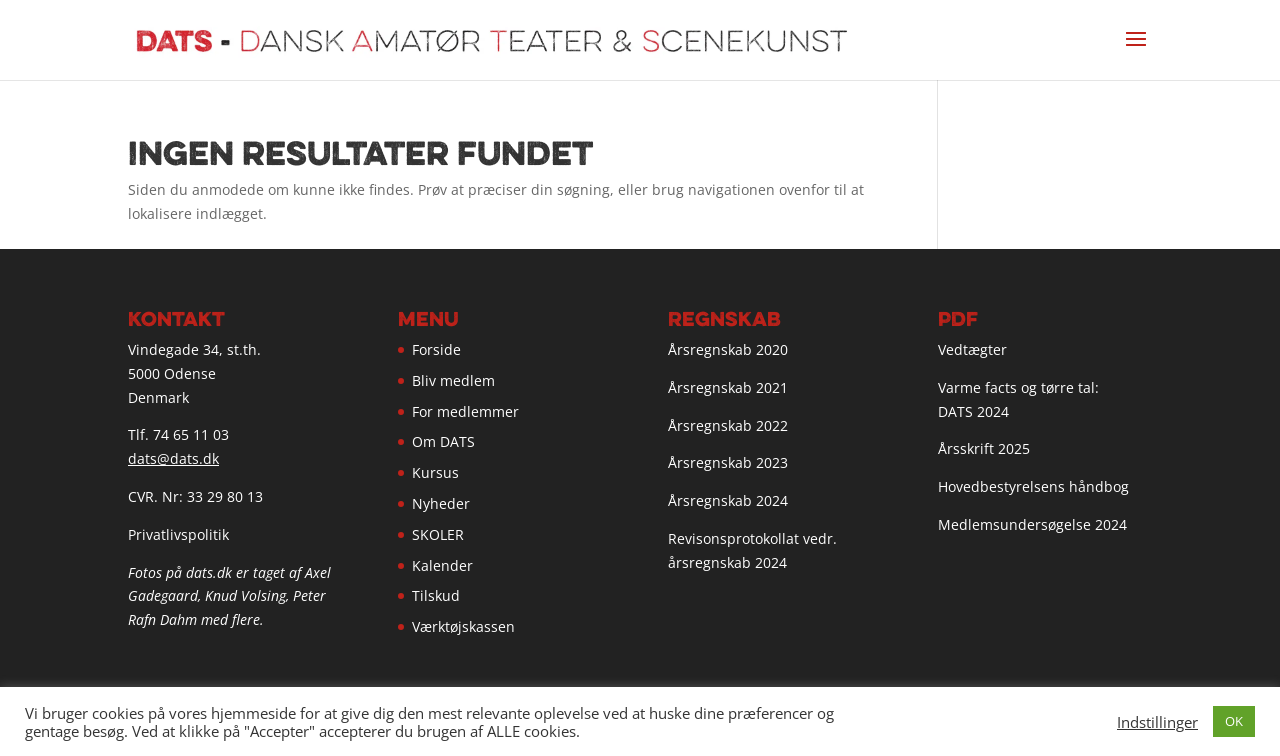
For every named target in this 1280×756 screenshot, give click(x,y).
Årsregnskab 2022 (728, 425)
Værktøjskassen (463, 626)
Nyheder (441, 503)
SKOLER (438, 534)
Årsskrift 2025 (984, 448)
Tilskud (436, 595)
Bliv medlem (453, 380)
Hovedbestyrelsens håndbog (1033, 486)
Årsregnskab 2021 (728, 387)
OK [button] (1234, 721)
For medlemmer (465, 411)
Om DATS (443, 441)
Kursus (435, 472)
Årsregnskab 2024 (728, 500)
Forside (436, 349)
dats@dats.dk (173, 458)
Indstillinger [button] (1157, 722)
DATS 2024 (973, 411)
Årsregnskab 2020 (728, 349)
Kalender (442, 565)
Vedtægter (972, 349)
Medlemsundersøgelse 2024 (1032, 524)
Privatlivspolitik (178, 534)
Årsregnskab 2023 (728, 462)
